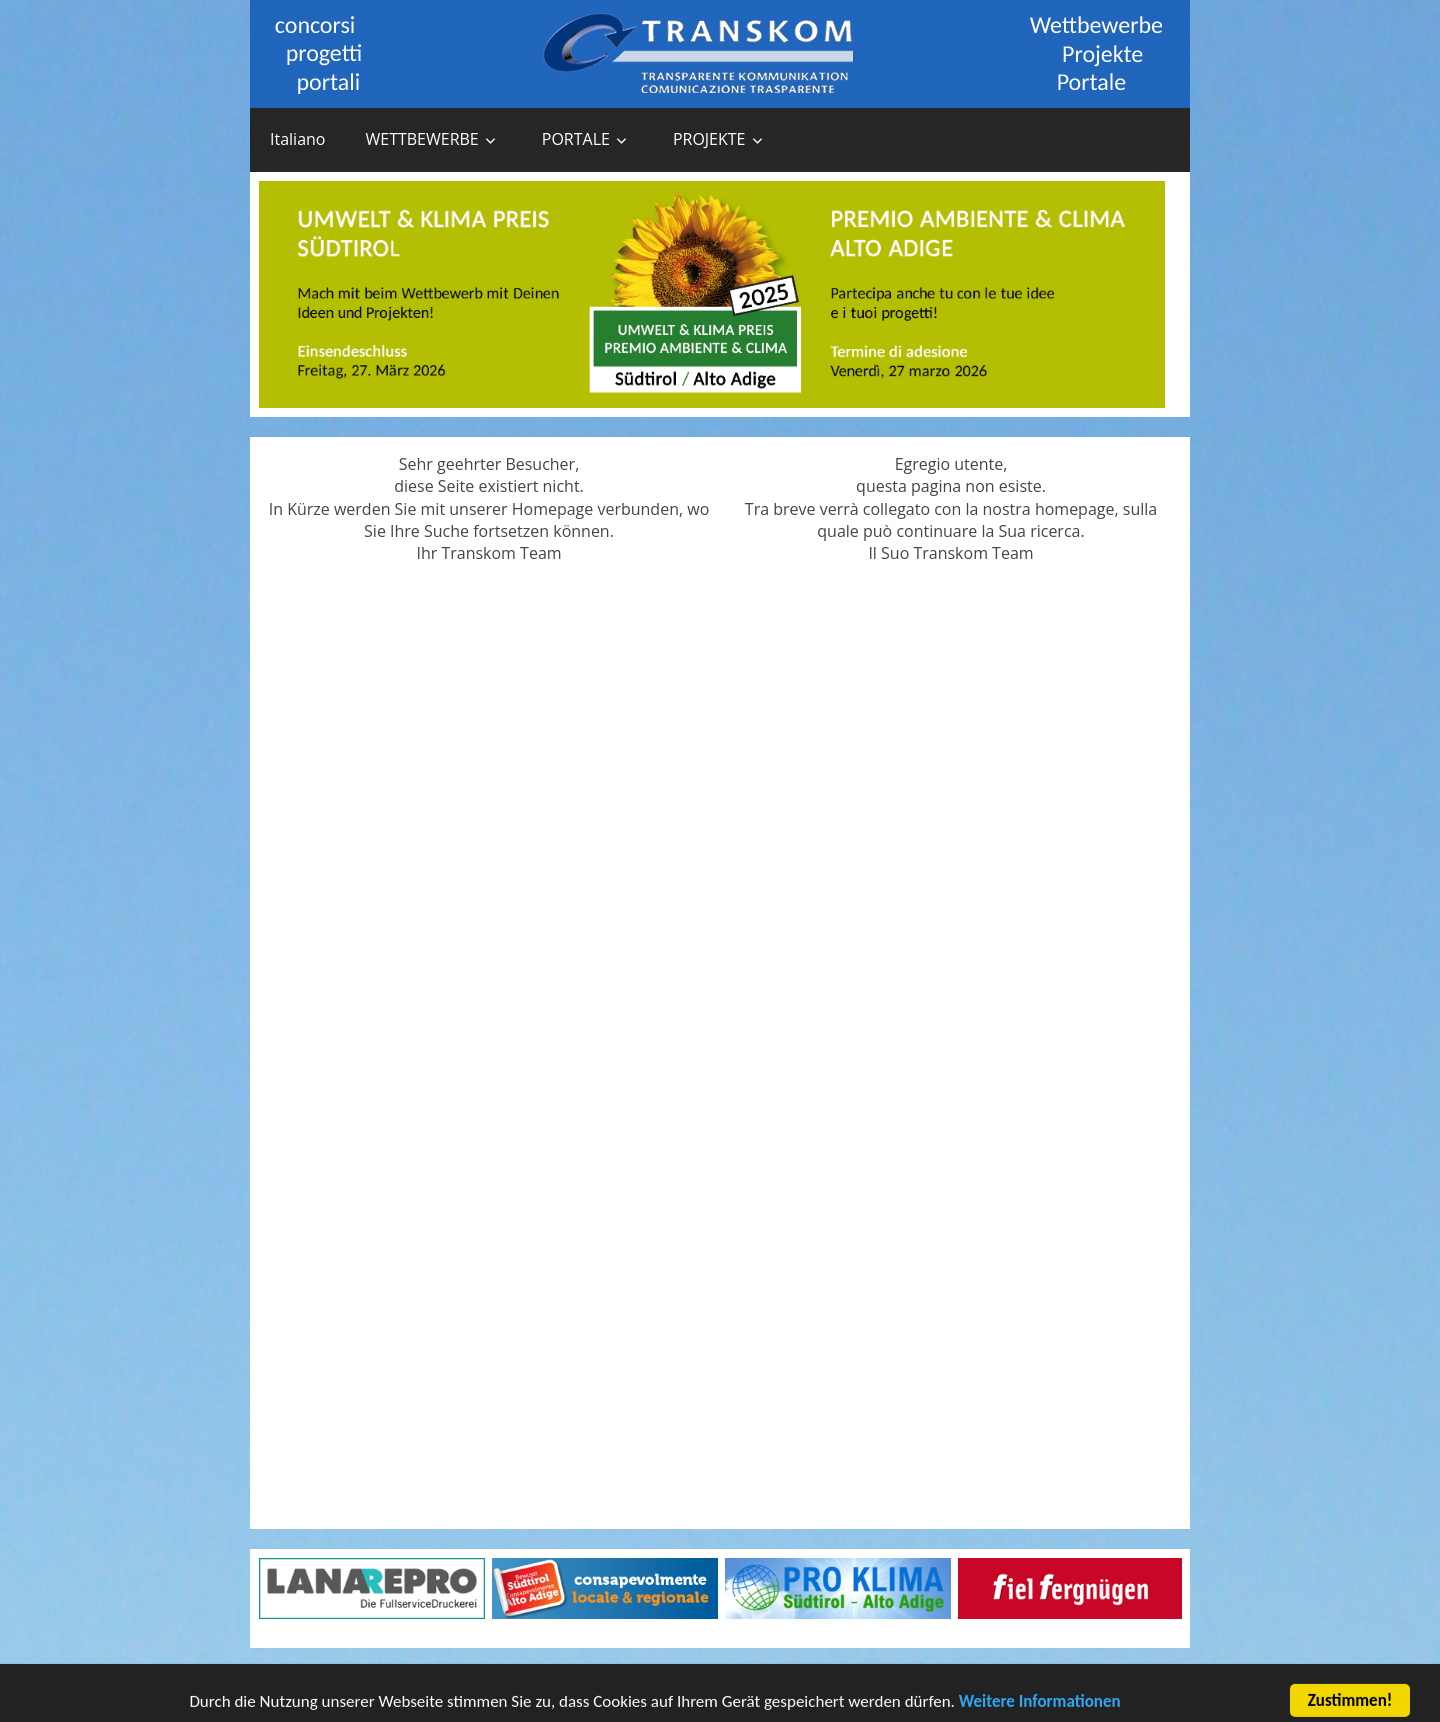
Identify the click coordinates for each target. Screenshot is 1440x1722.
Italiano (297, 139)
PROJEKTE (709, 139)
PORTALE (576, 139)
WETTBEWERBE (421, 139)
